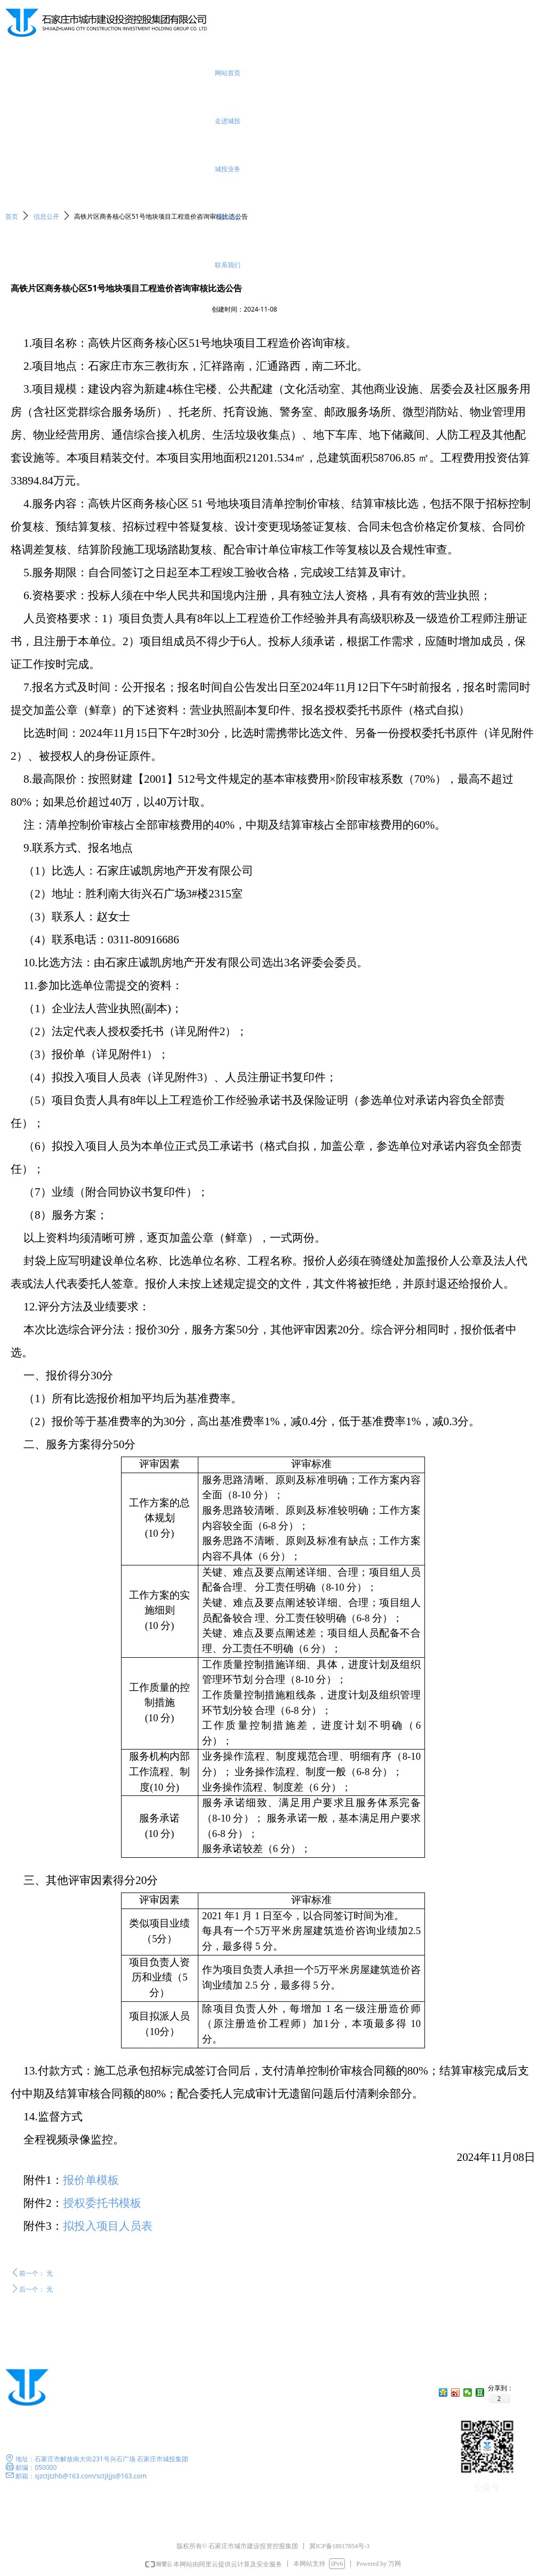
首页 (11, 216)
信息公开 (46, 216)
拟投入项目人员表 (107, 2226)
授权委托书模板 (102, 2203)
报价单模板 (91, 2180)
